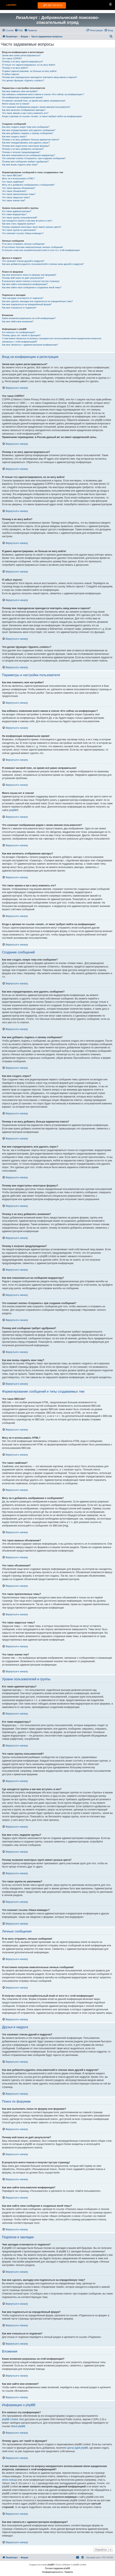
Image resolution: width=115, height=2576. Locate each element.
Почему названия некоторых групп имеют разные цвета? (31, 227)
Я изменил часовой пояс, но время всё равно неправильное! (33, 100)
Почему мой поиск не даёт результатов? (23, 278)
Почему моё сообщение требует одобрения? (25, 161)
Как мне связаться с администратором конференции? (30, 344)
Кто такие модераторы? (14, 214)
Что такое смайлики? (13, 181)
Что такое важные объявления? (18, 188)
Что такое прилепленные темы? (18, 194)
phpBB (12, 810)
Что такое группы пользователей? (19, 217)
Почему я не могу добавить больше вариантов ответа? (30, 139)
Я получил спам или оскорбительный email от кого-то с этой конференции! (41, 250)
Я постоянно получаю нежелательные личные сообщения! (32, 247)
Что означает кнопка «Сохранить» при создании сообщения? (34, 158)
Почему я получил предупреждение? (21, 152)
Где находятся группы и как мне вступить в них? (27, 220)
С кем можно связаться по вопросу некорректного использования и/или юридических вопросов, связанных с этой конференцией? (52, 340)
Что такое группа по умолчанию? (19, 230)
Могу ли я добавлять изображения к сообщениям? (28, 185)
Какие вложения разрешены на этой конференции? (29, 318)
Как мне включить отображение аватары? (23, 110)
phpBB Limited (10, 2419)
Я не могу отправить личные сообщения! (23, 244)
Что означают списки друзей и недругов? (23, 261)
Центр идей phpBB (77, 2447)
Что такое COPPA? (12, 58)
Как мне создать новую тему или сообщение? (25, 127)
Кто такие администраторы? (16, 211)
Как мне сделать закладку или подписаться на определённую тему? (37, 301)
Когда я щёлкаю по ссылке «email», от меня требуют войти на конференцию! (42, 116)
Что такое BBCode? (12, 175)
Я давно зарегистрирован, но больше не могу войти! (29, 71)
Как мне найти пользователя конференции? (25, 284)
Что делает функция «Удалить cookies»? (23, 80)
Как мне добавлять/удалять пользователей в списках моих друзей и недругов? (43, 264)
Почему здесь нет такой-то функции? (21, 335)
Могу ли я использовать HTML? (18, 178)
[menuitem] (19, 30)
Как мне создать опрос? (14, 136)
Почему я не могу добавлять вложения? (23, 149)
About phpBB (18, 2426)
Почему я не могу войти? (15, 68)
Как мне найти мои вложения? (18, 321)
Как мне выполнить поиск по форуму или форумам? (29, 275)
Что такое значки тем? (13, 200)
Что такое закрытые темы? (16, 197)
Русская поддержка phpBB (57, 2568)
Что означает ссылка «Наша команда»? (22, 233)
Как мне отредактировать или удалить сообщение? (28, 130)
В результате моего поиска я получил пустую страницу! (30, 281)
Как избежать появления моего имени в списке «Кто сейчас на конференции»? (43, 94)
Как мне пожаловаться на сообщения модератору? (28, 155)
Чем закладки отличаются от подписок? (22, 298)
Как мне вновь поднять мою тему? (20, 164)
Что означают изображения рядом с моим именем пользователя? (36, 107)
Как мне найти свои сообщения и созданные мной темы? (31, 287)
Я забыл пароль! (10, 74)
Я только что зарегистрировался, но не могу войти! (28, 65)
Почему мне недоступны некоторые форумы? (26, 146)
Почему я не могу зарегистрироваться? (22, 61)
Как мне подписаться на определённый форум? (27, 304)
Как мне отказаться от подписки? (19, 307)
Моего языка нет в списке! (15, 103)
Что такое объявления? (14, 191)
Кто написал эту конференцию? (18, 332)
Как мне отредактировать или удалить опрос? (26, 142)
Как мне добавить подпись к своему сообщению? (27, 133)
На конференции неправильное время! (22, 97)
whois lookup (9, 2479)
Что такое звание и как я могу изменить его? (25, 113)
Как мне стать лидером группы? (18, 223)
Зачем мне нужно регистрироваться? (21, 55)
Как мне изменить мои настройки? (20, 91)
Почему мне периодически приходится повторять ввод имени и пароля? (39, 77)
